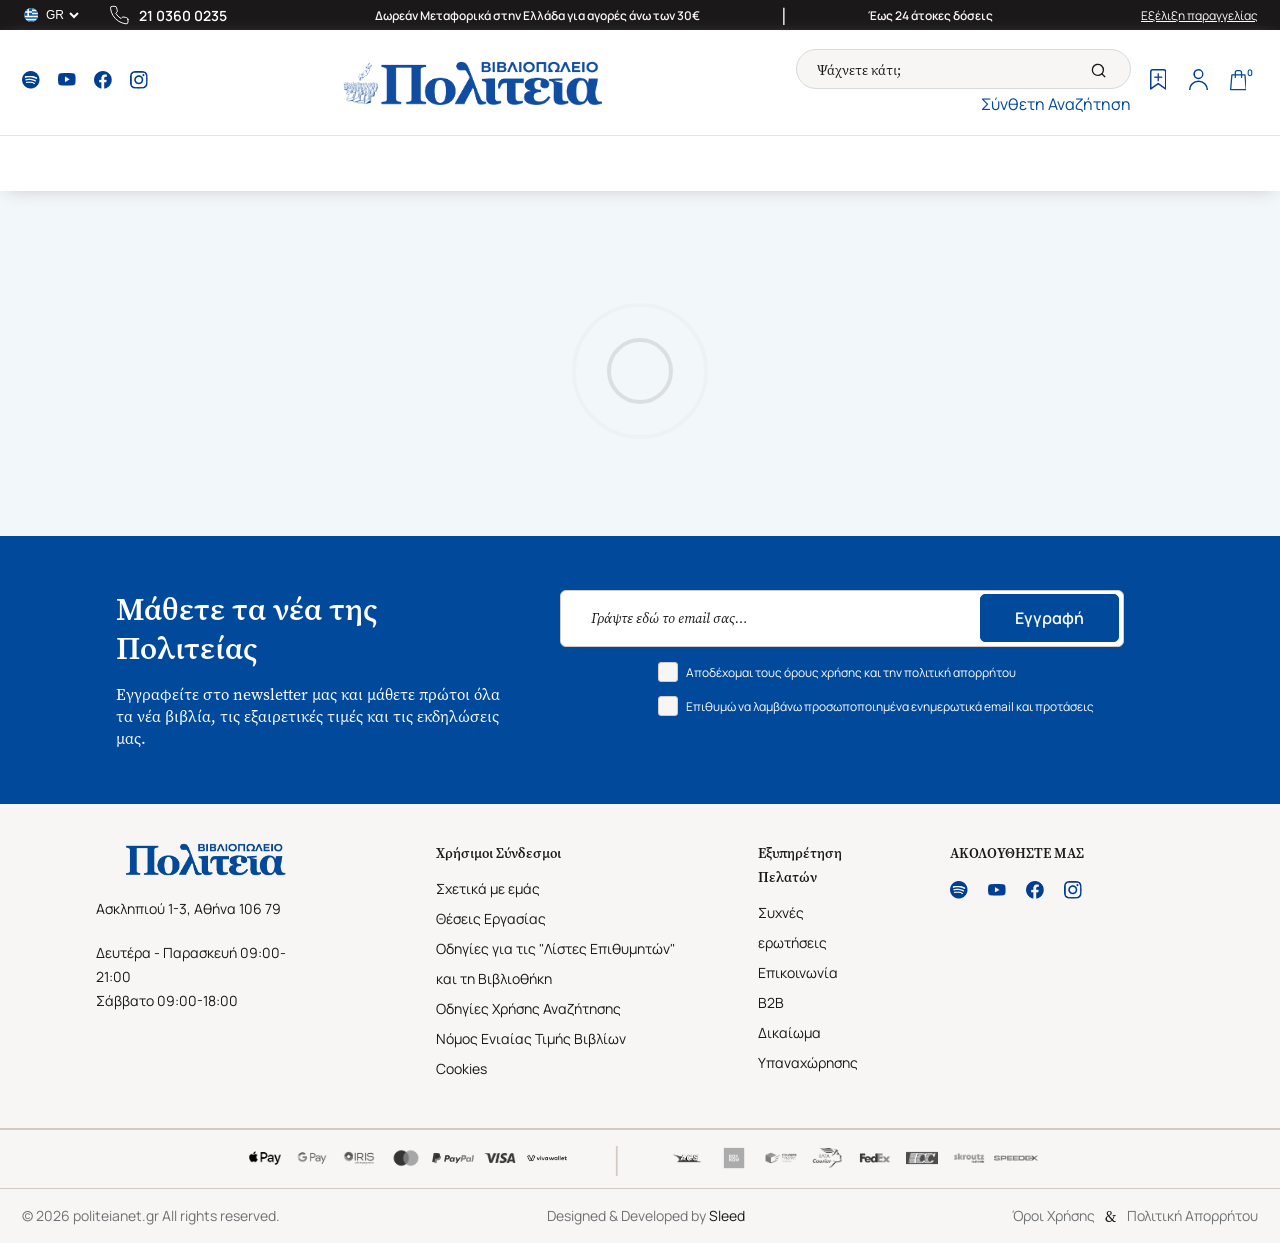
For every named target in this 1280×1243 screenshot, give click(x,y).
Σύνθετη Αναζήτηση (1056, 104)
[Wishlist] (1158, 82)
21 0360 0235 (183, 15)
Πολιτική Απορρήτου (1192, 1215)
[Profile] (1198, 82)
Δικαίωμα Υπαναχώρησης (808, 1047)
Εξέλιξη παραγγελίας (1199, 15)
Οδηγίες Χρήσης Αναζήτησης (528, 1008)
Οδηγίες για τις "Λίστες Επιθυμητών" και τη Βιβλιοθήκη (555, 963)
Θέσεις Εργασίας (491, 918)
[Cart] (1238, 82)
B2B (771, 1002)
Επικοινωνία (798, 972)
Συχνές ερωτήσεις (792, 927)
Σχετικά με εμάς (488, 888)
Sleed (727, 1215)
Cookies (461, 1068)
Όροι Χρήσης (1053, 1215)
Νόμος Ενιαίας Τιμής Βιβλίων (531, 1038)
